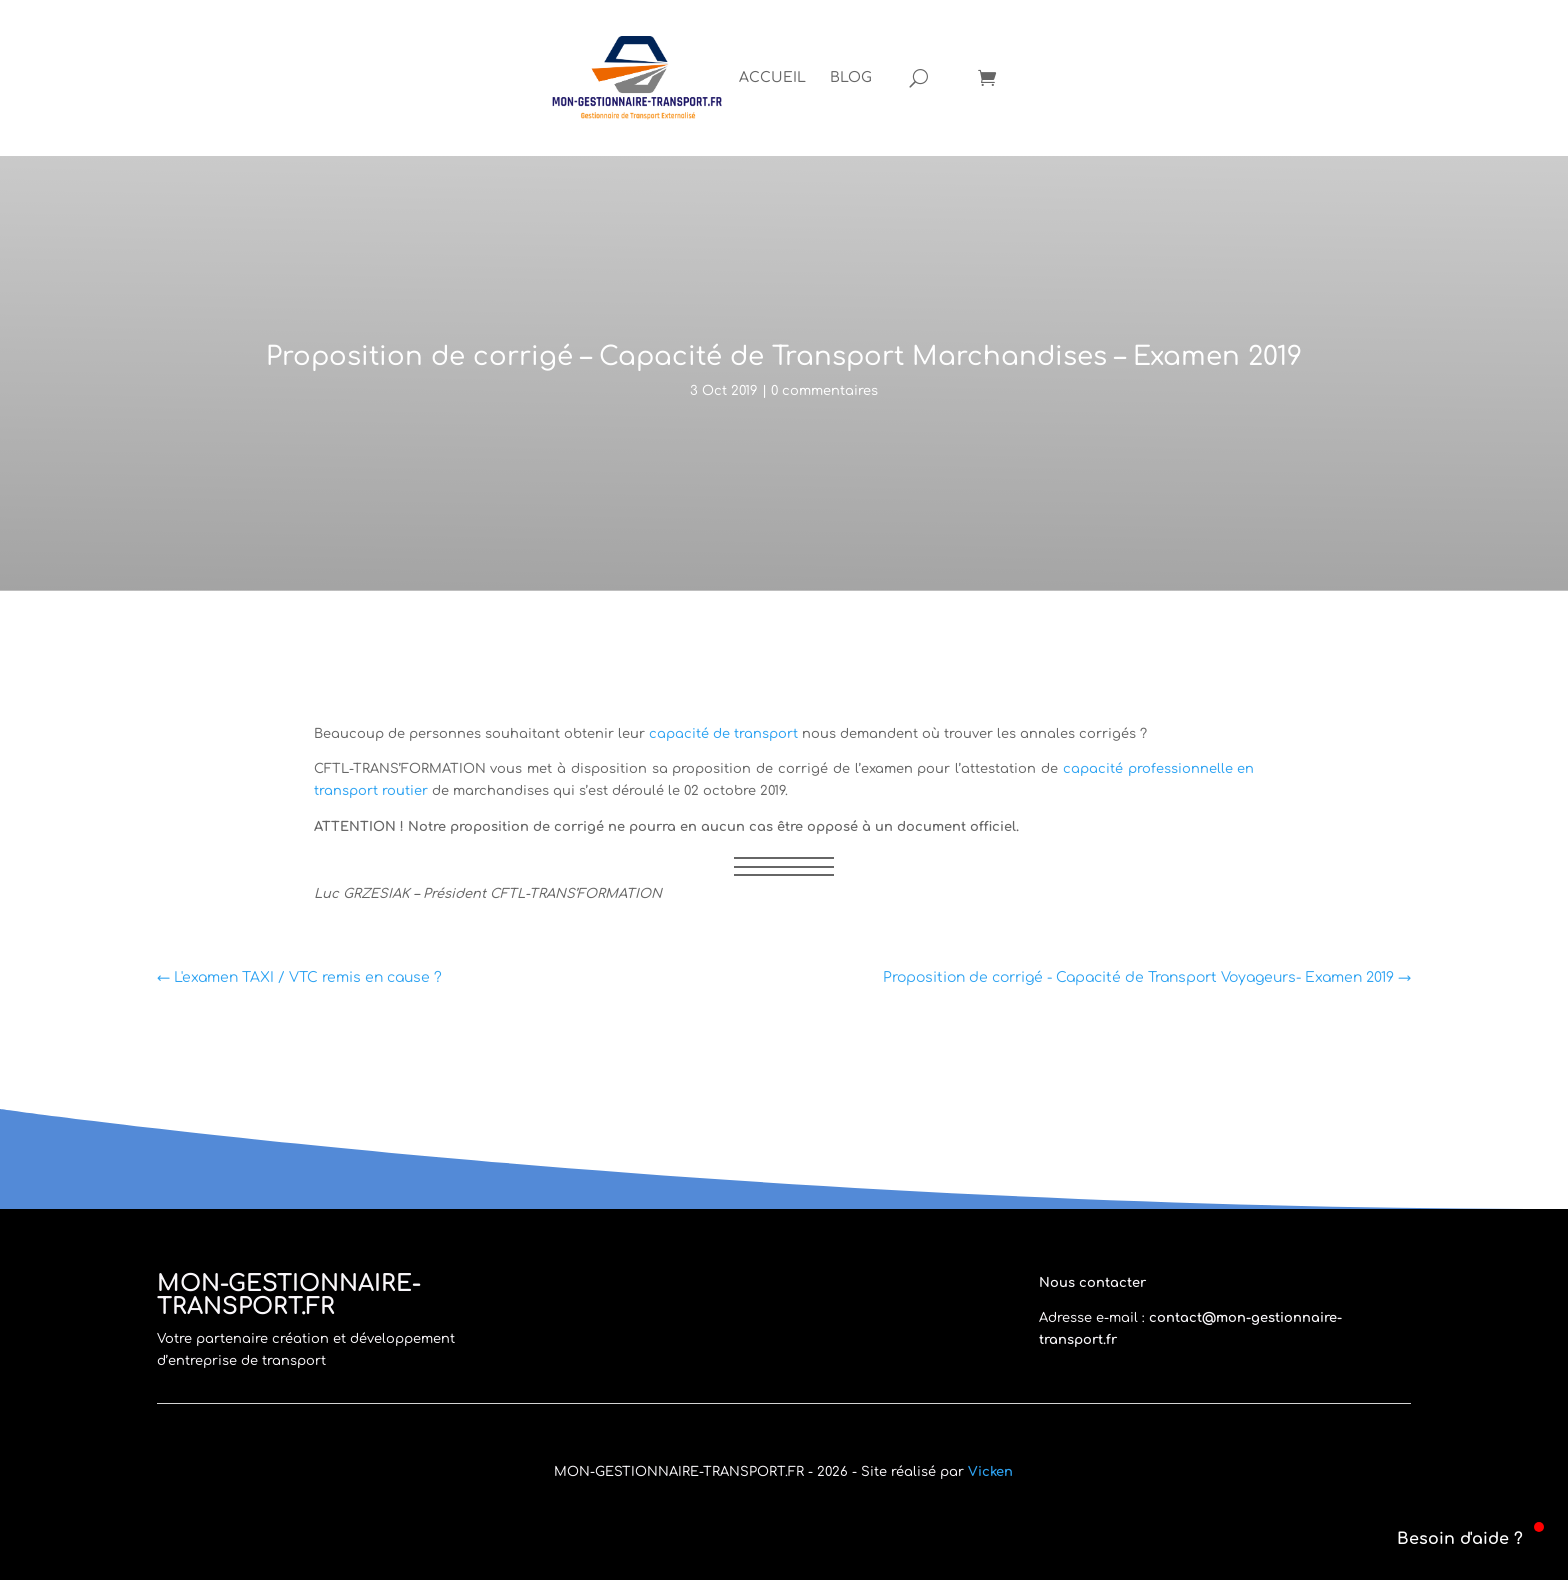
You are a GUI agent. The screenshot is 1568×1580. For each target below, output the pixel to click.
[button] (1448, 1539)
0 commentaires (824, 391)
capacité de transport (723, 734)
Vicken (990, 1472)
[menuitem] (772, 78)
